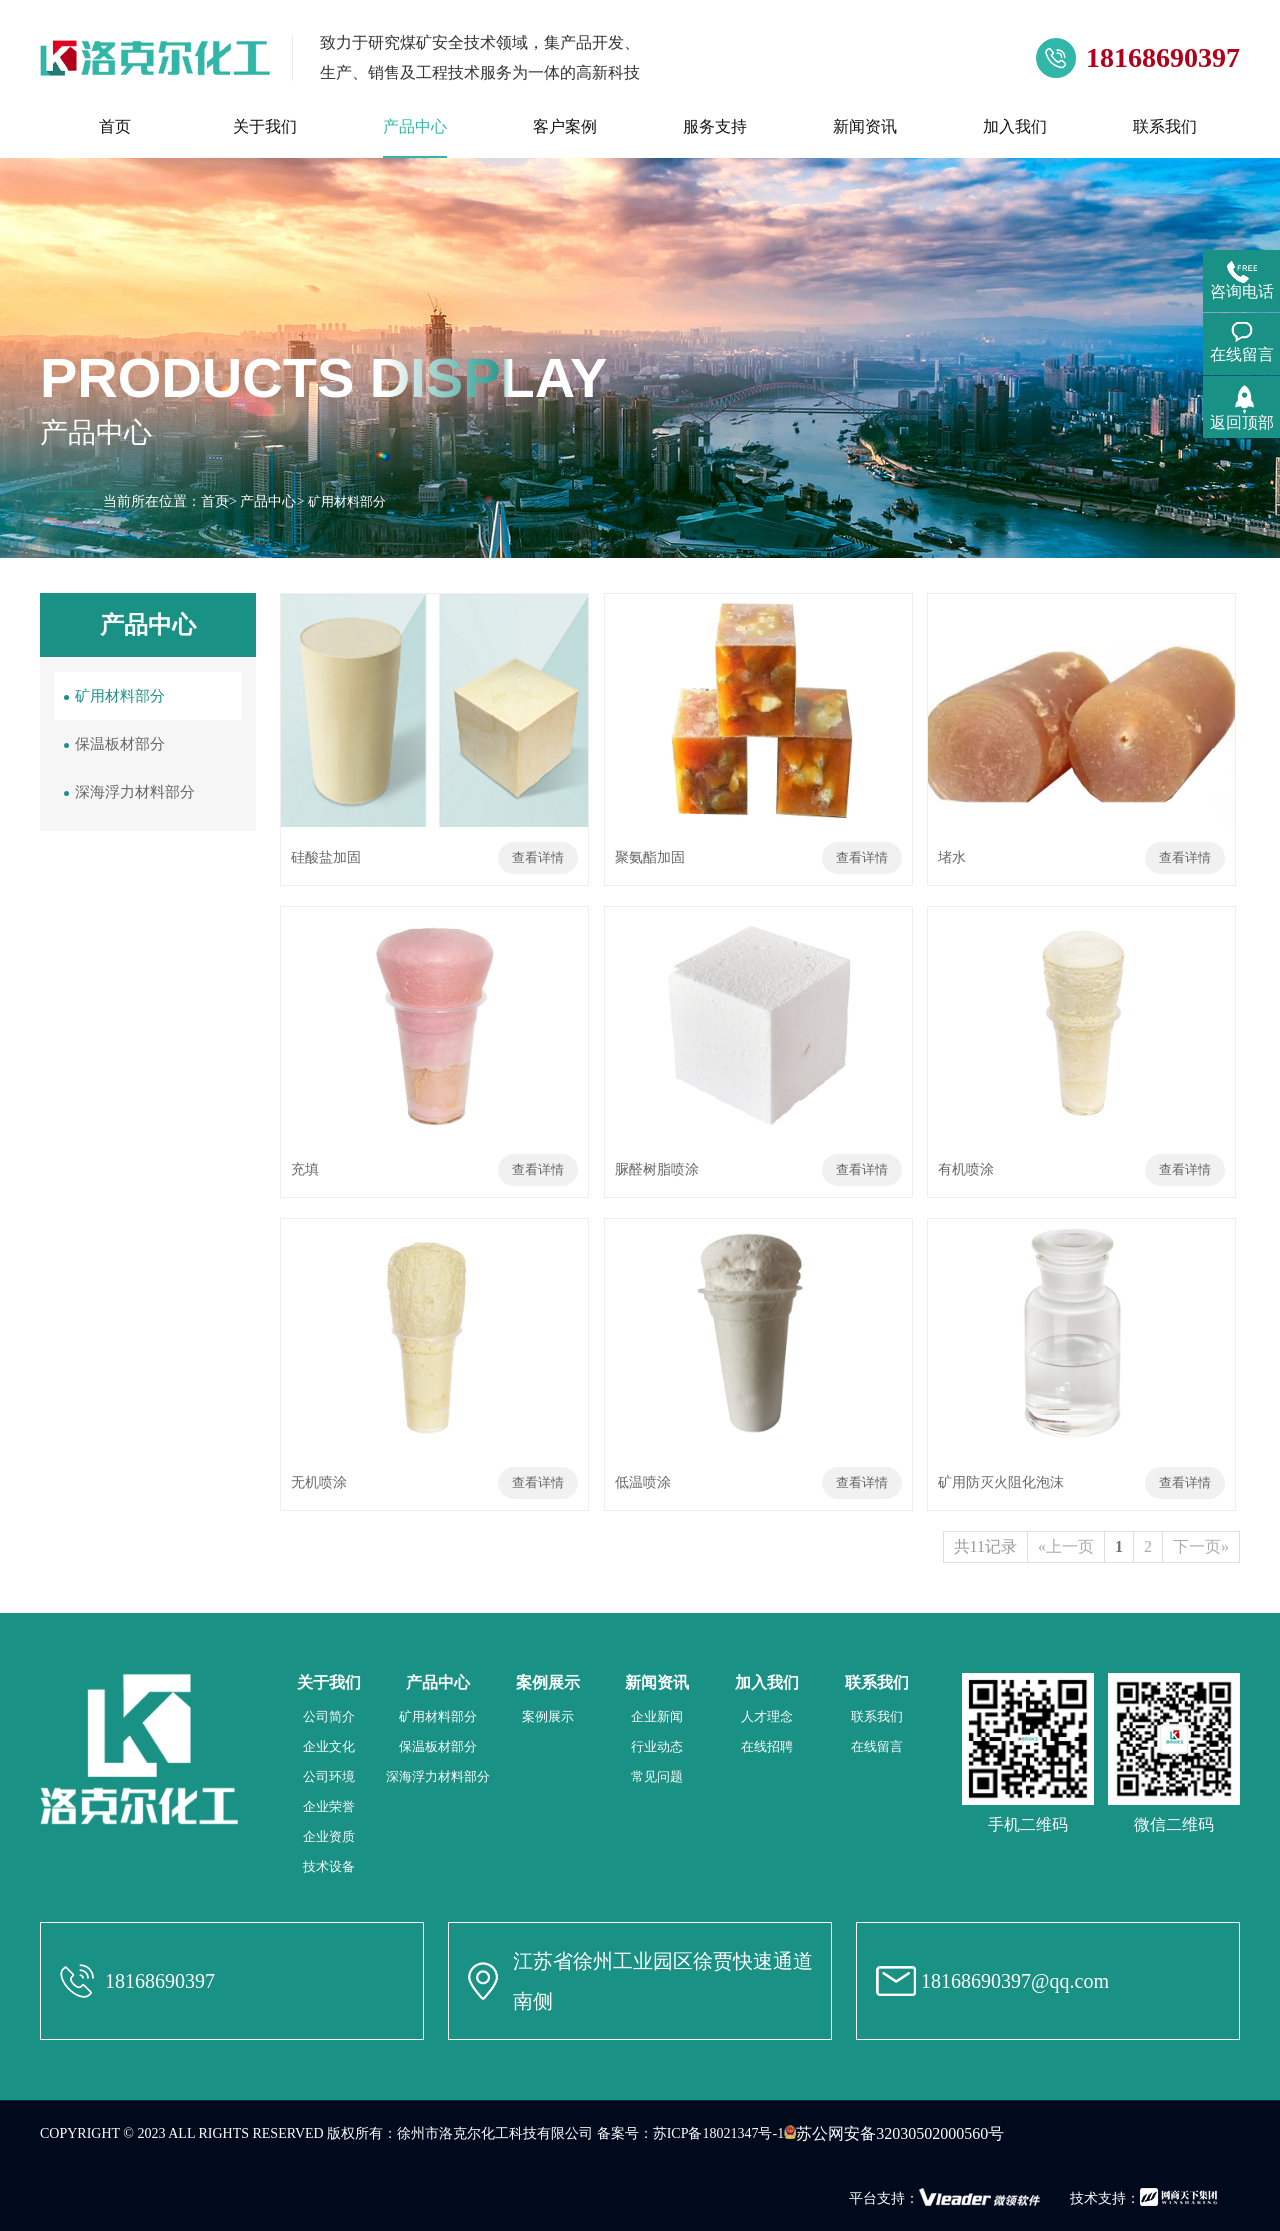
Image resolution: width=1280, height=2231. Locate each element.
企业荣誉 (329, 1806)
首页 (215, 501)
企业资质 (329, 1836)
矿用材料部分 (120, 696)
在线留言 (877, 1746)
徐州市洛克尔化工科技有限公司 (495, 2133)
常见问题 (657, 1776)
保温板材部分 (120, 744)
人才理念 (767, 1716)
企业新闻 (657, 1716)
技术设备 (329, 1866)
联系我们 (877, 1716)
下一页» (1201, 1546)
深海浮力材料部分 (135, 792)
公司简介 (329, 1716)
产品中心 (268, 501)
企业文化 (329, 1746)
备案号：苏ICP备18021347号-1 (690, 2133)
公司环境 (329, 1776)
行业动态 (657, 1746)
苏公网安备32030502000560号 (894, 2133)
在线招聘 (767, 1746)
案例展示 (548, 1716)
